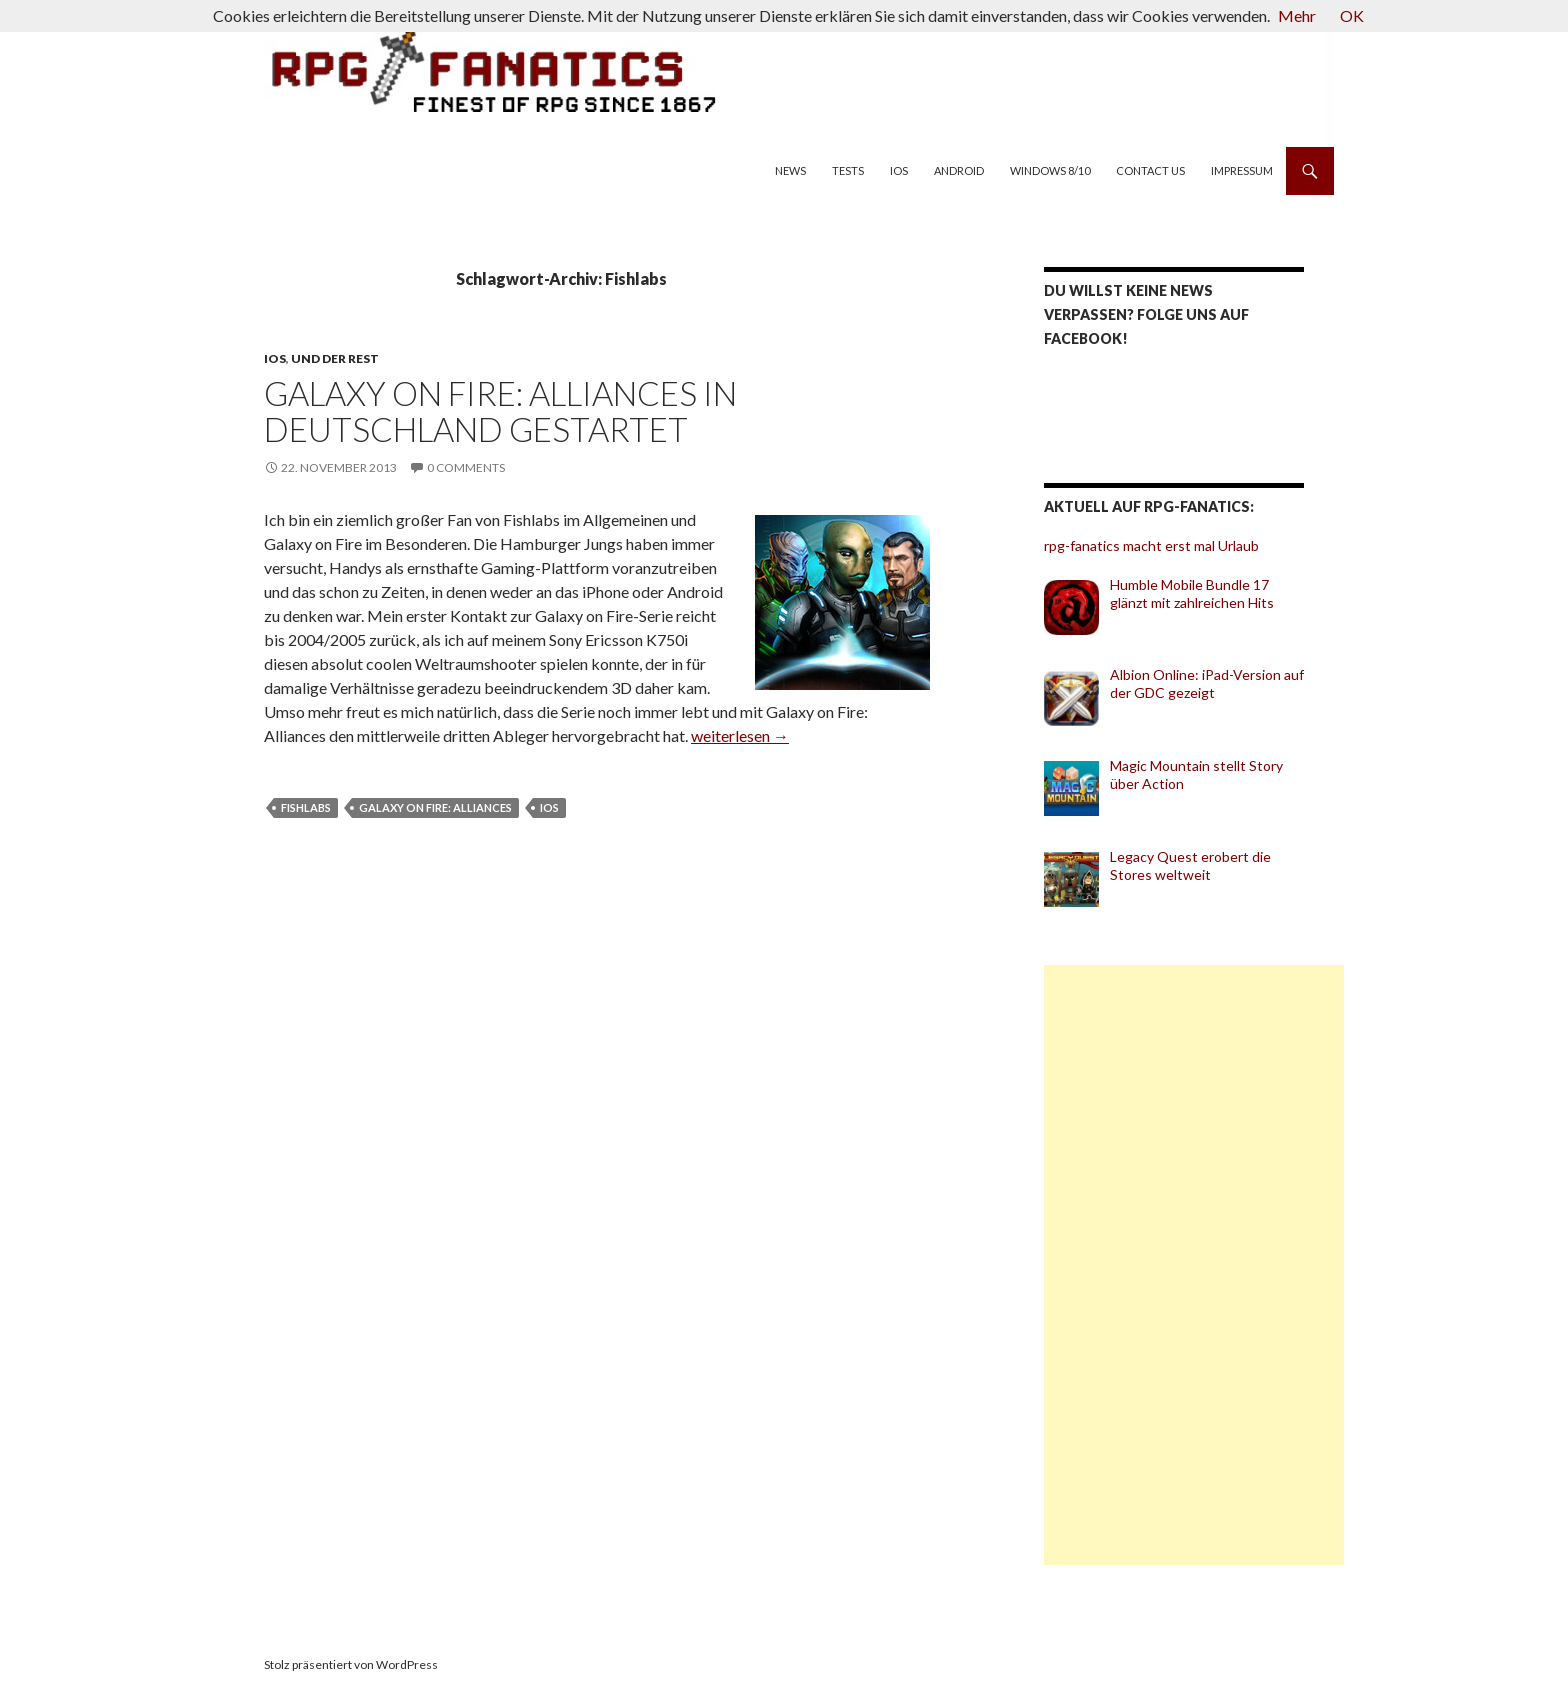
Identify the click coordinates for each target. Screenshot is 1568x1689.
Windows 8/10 (1050, 170)
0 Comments (466, 467)
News (790, 170)
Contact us (1150, 170)
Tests (848, 170)
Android (959, 170)
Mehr (1297, 15)
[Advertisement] (1194, 1265)
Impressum (1242, 170)
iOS (899, 170)
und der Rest (335, 358)
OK (1352, 15)
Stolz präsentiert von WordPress (351, 1664)
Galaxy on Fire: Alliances (435, 807)
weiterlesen (740, 735)
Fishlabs (306, 807)
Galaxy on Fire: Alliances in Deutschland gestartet (500, 411)
